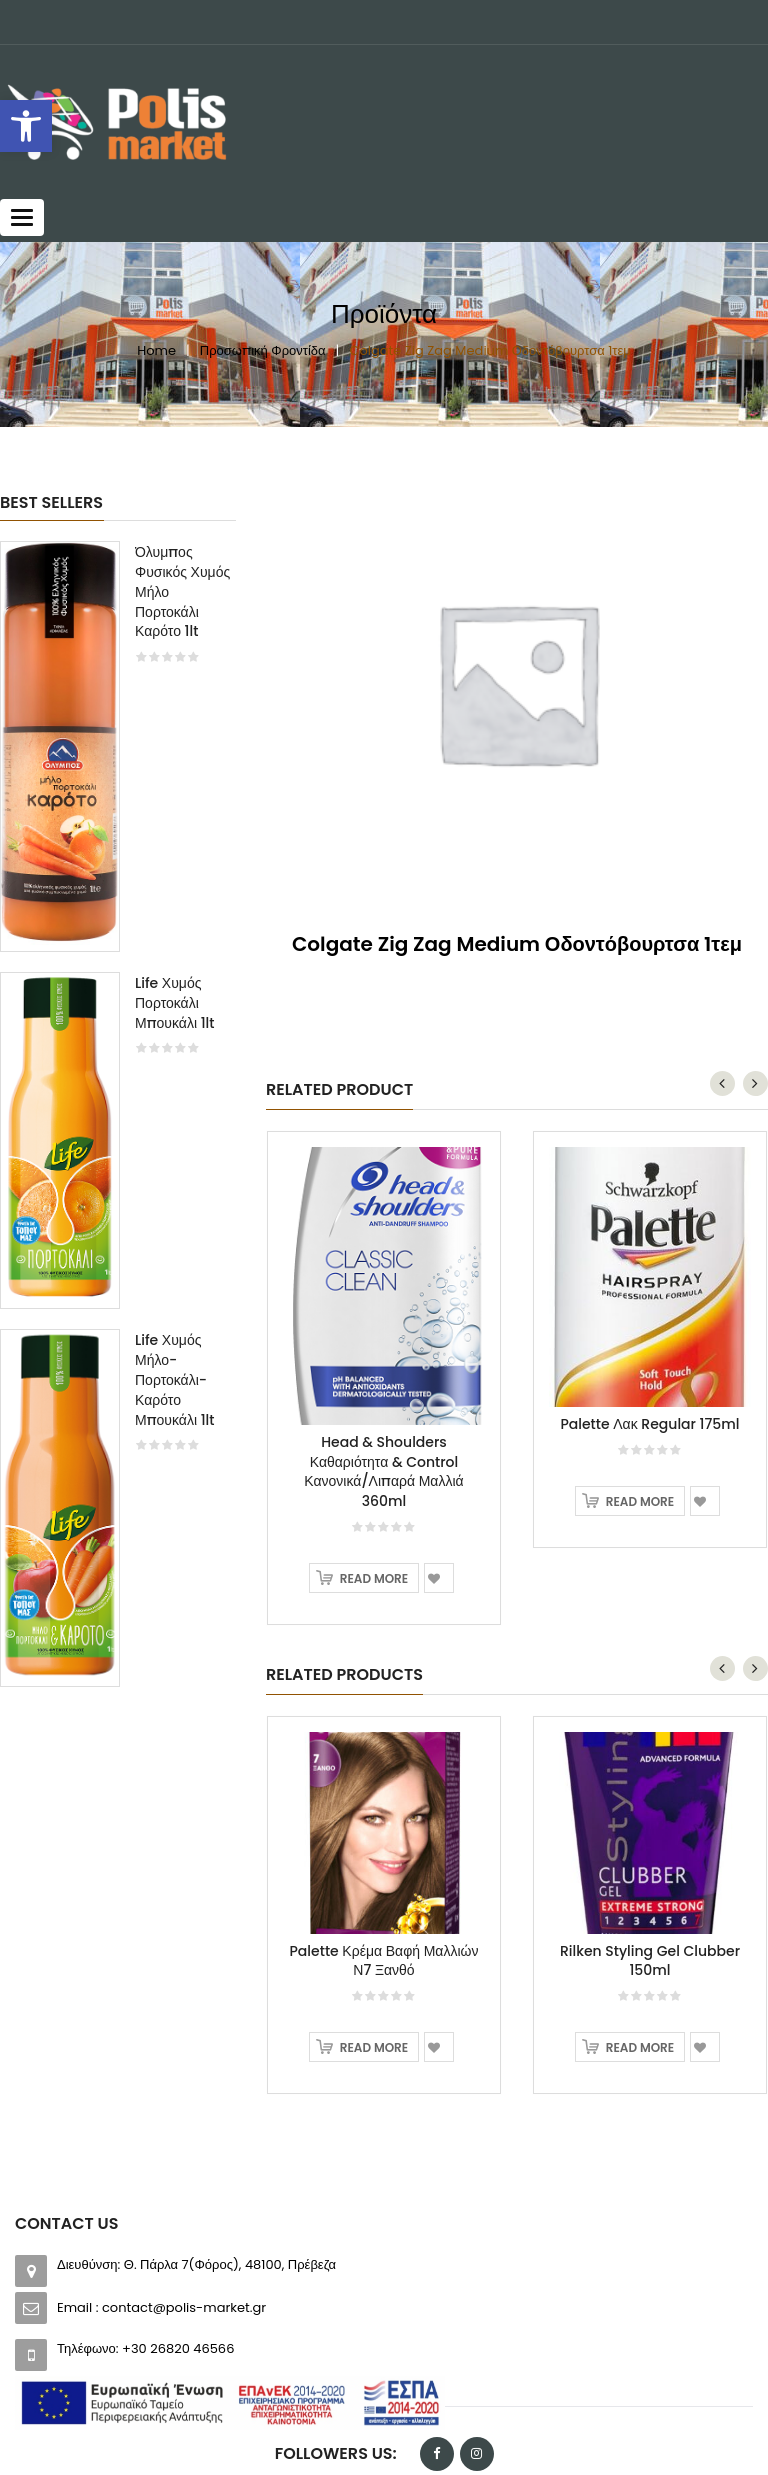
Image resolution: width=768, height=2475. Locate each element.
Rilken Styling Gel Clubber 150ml (650, 1961)
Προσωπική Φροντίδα (263, 350)
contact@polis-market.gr (184, 2307)
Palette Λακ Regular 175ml (649, 1424)
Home (156, 350)
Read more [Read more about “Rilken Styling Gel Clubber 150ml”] (640, 2047)
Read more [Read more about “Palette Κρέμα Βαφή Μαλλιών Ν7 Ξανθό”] (374, 2047)
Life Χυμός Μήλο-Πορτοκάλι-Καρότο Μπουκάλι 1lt (174, 1379)
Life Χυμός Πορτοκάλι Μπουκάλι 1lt (174, 1003)
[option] (118, 1123)
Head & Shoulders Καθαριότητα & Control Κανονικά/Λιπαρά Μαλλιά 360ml (383, 1471)
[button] (26, 126)
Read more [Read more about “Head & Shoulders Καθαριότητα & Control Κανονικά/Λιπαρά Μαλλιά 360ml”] (374, 1578)
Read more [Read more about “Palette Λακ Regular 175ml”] (640, 1501)
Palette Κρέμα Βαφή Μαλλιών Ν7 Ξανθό (384, 1961)
